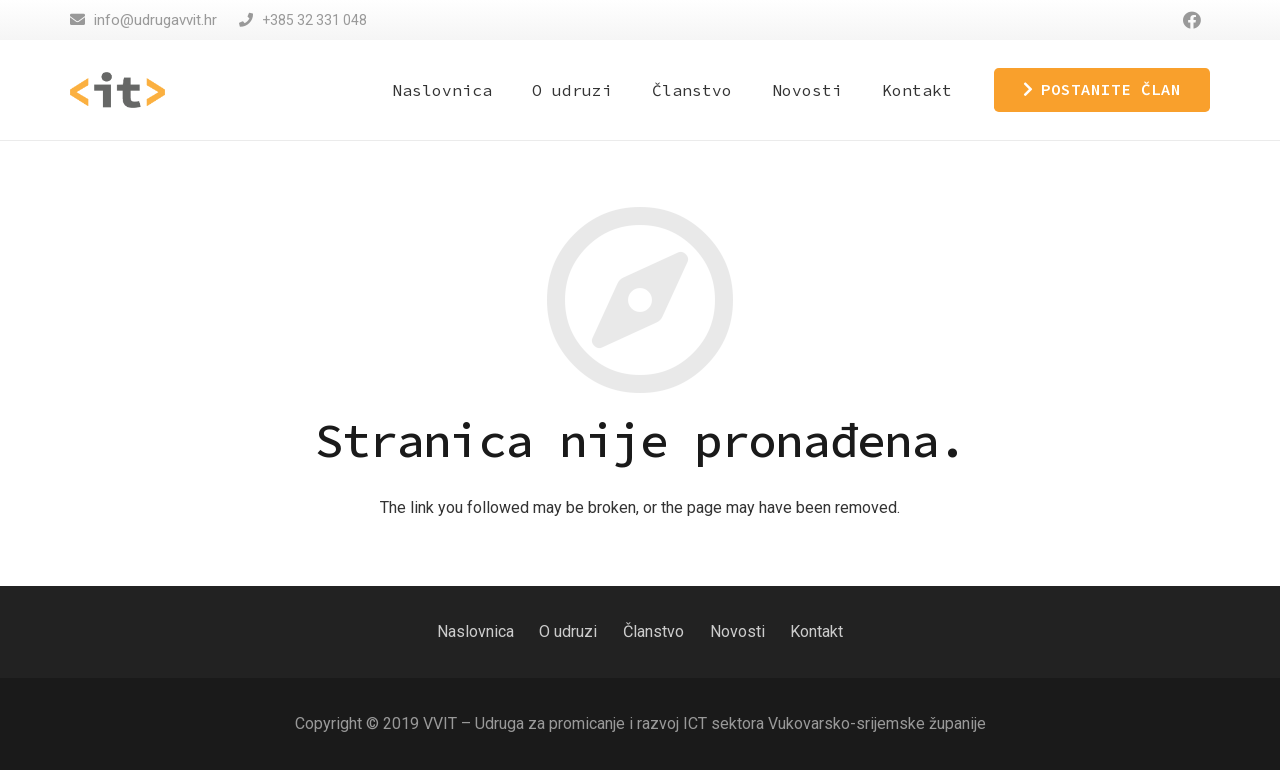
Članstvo (653, 631)
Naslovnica (475, 631)
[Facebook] (1192, 20)
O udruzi (568, 631)
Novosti (737, 631)
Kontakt (816, 631)
